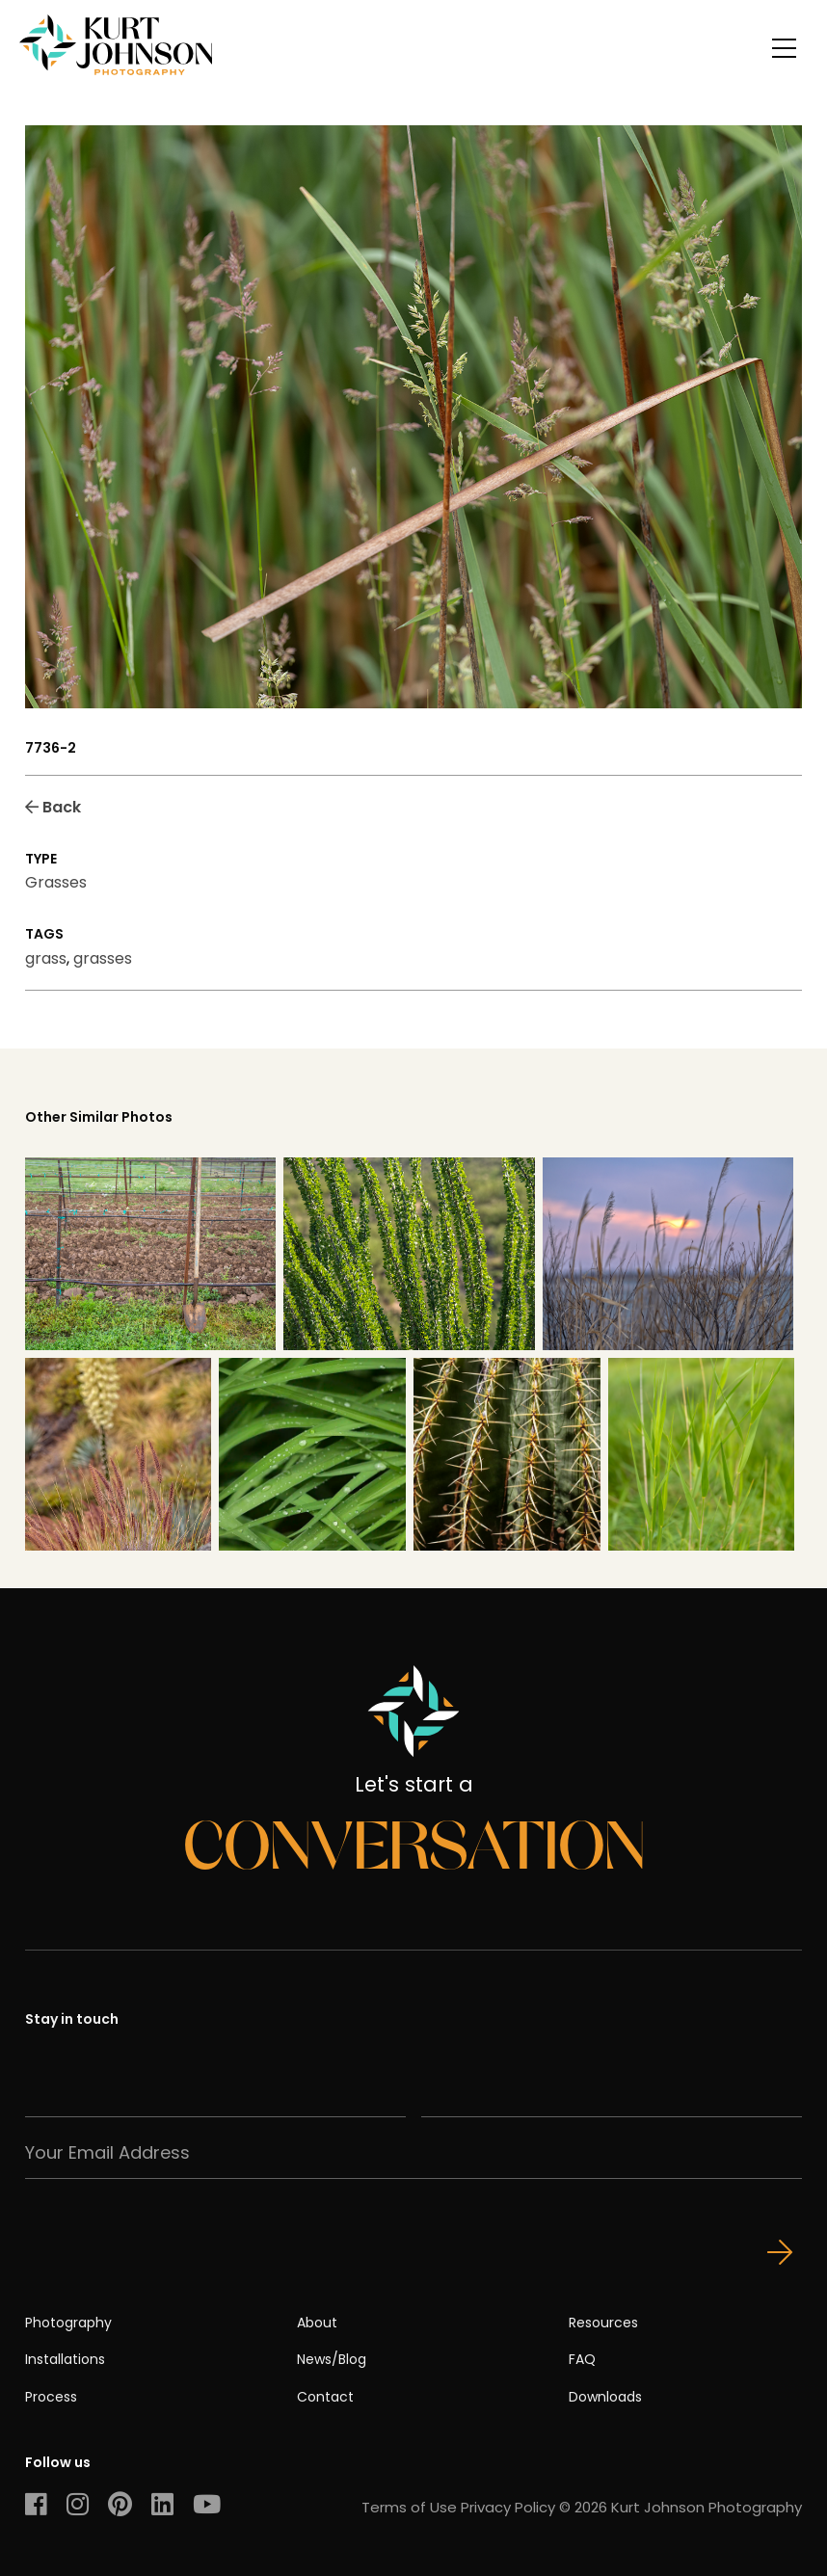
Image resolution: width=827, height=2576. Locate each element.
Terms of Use (409, 2507)
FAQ (582, 2359)
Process (51, 2396)
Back (53, 807)
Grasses (56, 882)
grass (46, 958)
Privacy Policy (508, 2507)
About (317, 2322)
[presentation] (171, 2216)
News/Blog (331, 2359)
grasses (102, 958)
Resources (603, 2322)
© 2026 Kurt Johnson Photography (680, 2507)
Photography (68, 2322)
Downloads (605, 2396)
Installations (65, 2359)
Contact (325, 2396)
